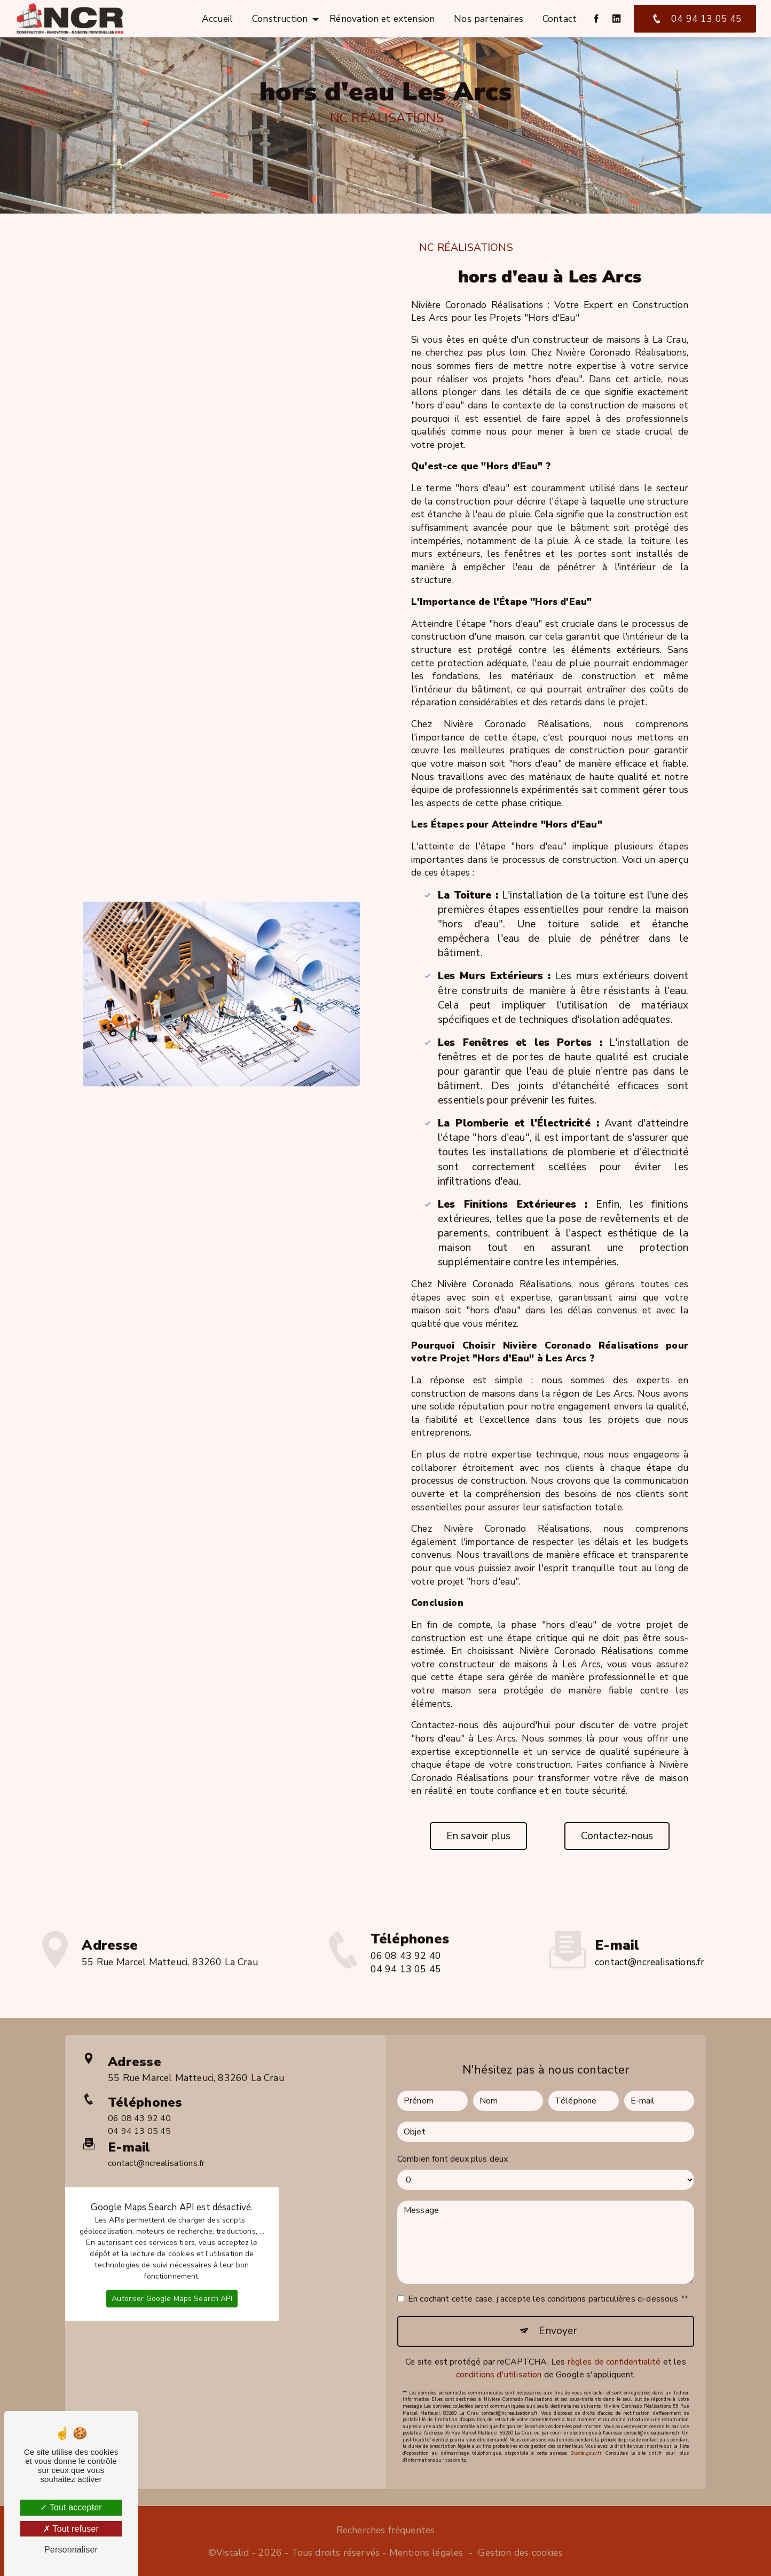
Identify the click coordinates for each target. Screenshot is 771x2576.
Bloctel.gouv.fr (585, 2411)
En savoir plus (478, 1836)
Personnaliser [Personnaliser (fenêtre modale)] (71, 2549)
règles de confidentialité (614, 2320)
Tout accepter (71, 2507)
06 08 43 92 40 (139, 2077)
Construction (280, 18)
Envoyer (557, 2289)
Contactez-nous (617, 1836)
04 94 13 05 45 (695, 19)
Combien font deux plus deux (452, 2117)
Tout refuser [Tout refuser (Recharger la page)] (71, 2528)
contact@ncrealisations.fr (649, 1921)
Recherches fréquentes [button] (385, 2530)
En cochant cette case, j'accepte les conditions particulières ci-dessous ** (548, 2257)
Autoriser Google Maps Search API (172, 2256)
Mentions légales (426, 2552)
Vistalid (232, 2552)
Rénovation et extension (382, 18)
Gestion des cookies (520, 2552)
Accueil (217, 18)
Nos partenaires (488, 18)
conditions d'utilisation (499, 2333)
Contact (559, 18)
